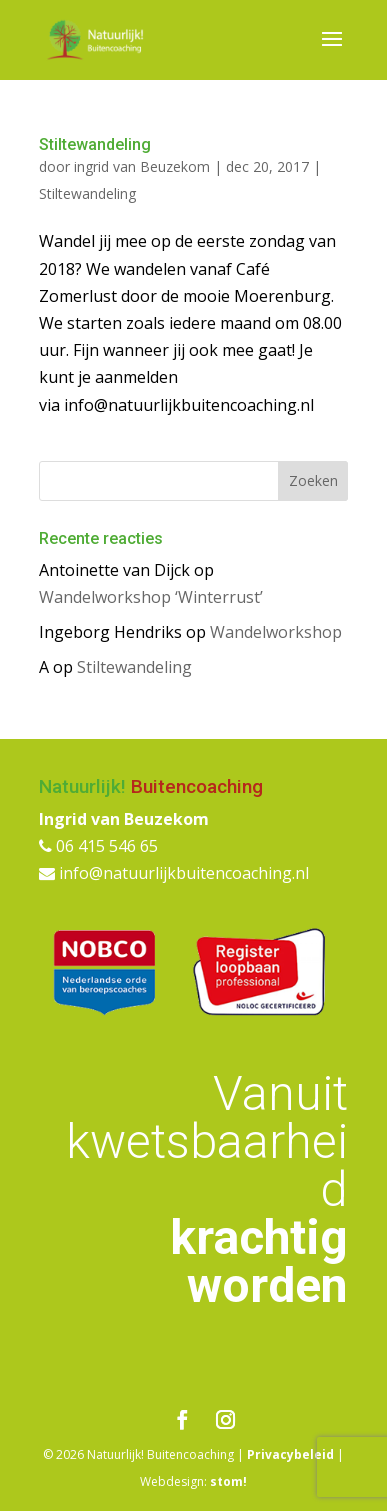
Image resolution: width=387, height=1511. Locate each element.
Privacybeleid (290, 1454)
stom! (228, 1481)
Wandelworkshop (276, 632)
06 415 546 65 (98, 846)
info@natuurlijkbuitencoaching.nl (174, 873)
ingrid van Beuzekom (142, 166)
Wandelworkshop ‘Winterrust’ (151, 597)
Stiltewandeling (95, 144)
